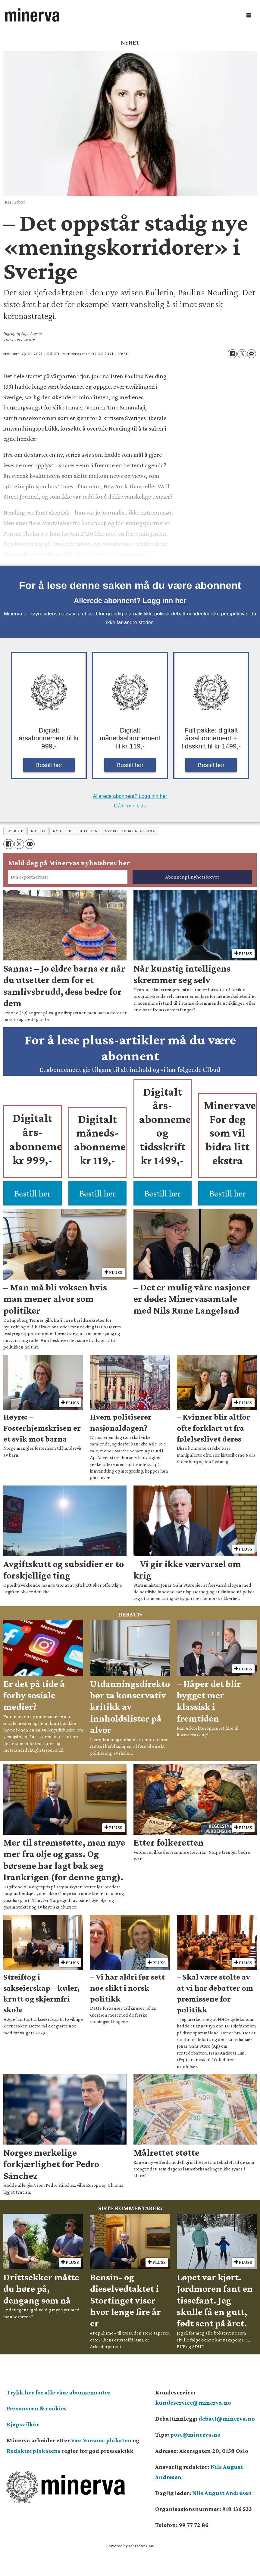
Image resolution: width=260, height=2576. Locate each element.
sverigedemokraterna (130, 831)
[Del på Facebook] (232, 353)
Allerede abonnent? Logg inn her (130, 600)
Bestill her (49, 765)
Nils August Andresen (222, 2493)
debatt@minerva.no (227, 2418)
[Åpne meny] (249, 15)
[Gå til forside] (32, 15)
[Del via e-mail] (251, 353)
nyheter (62, 831)
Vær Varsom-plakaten (101, 2440)
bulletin (88, 831)
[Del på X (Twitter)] (241, 353)
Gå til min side (130, 806)
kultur (38, 831)
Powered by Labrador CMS (130, 2545)
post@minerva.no (195, 2434)
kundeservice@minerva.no (193, 2402)
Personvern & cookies (37, 2408)
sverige (15, 831)
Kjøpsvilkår (23, 2424)
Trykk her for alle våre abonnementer (59, 2392)
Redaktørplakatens (34, 2450)
